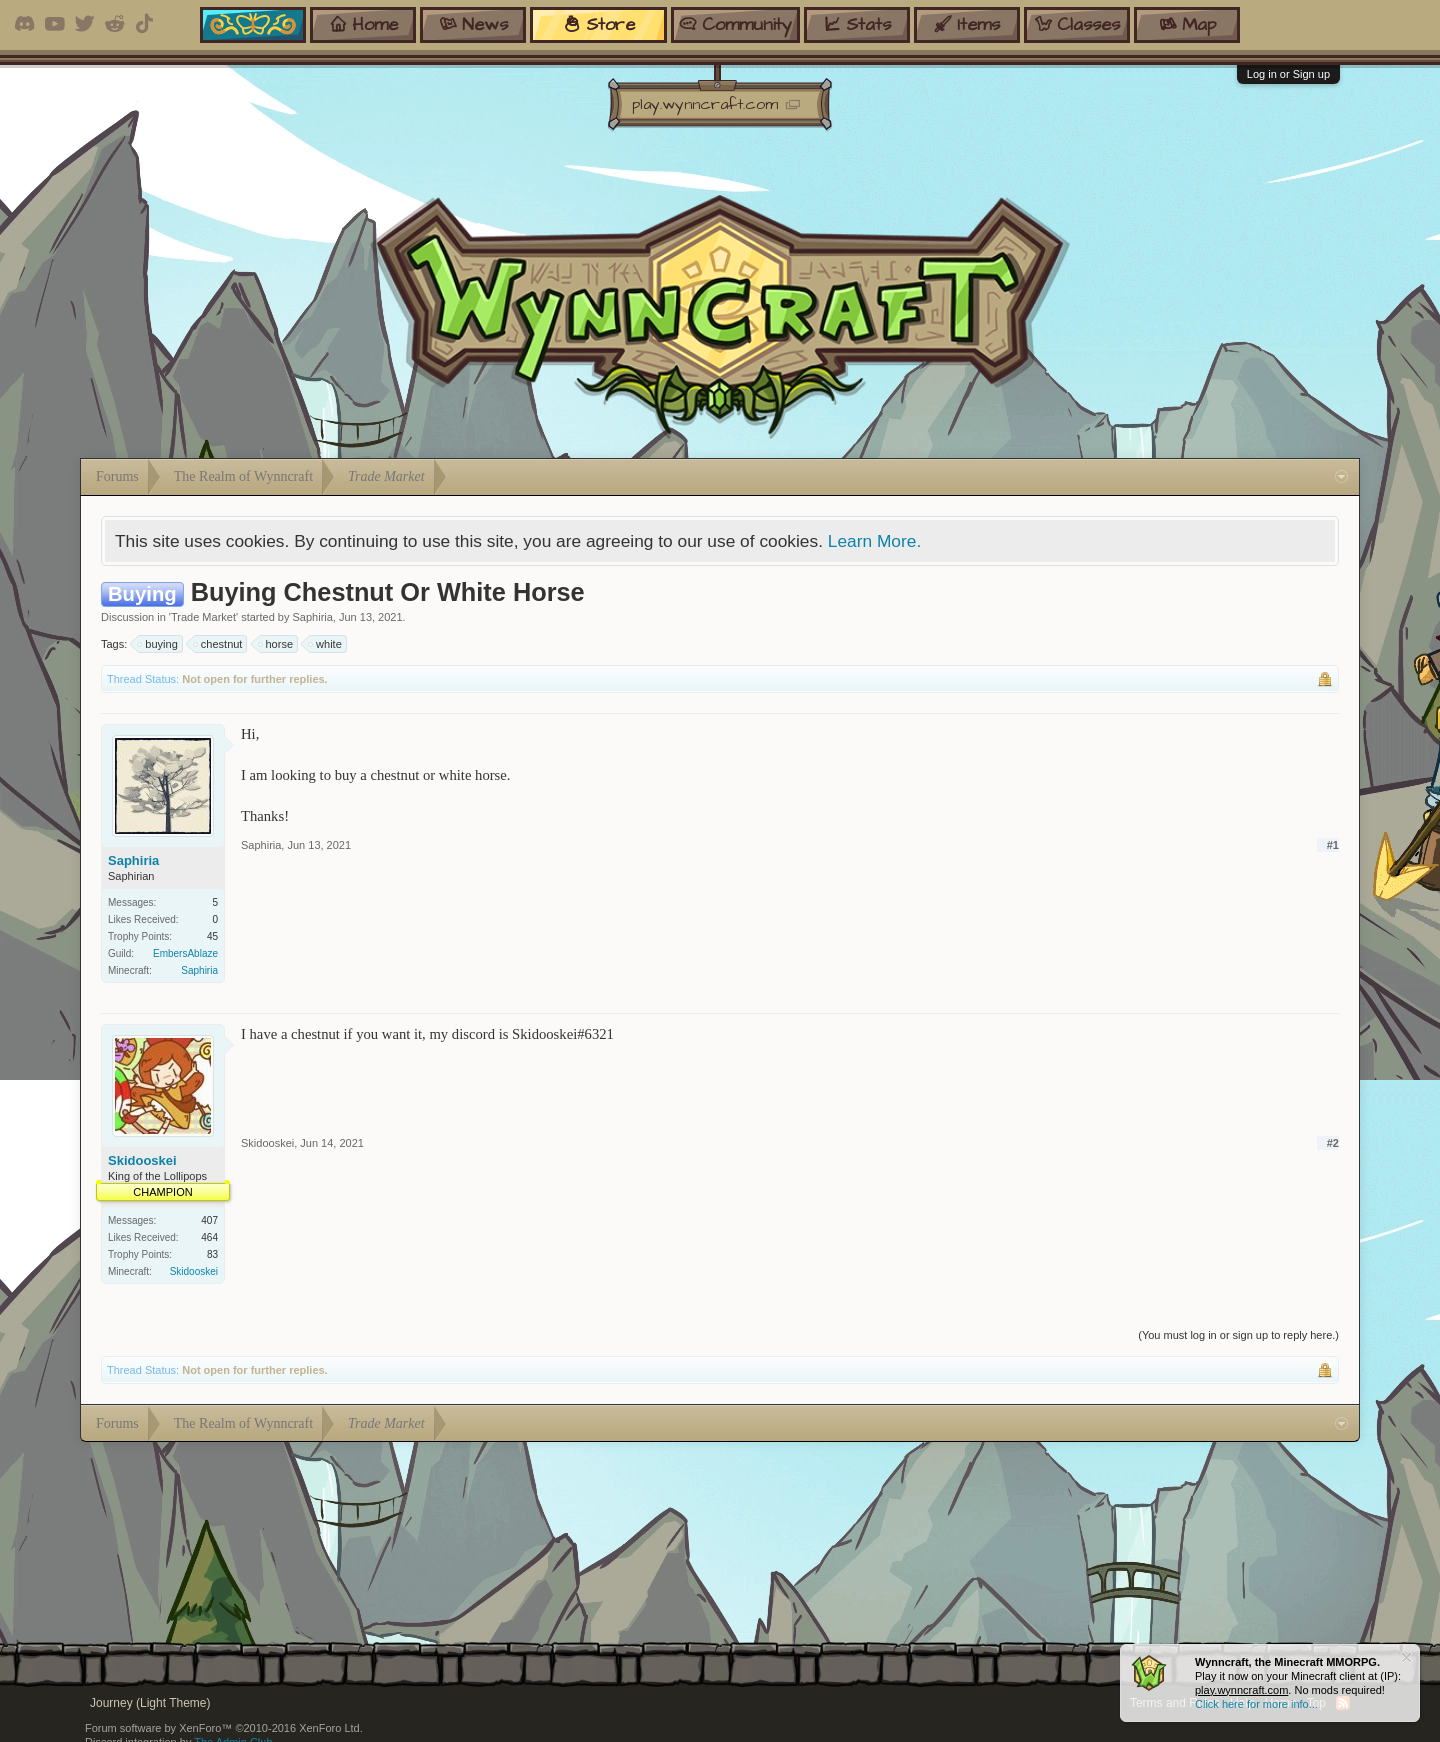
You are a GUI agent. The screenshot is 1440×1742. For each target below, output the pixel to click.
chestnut (219, 644)
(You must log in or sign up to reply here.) (1238, 1335)
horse (277, 644)
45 (212, 936)
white (326, 644)
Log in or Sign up (1288, 74)
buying (158, 644)
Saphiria (313, 617)
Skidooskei (142, 1160)
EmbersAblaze (185, 953)
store (599, 24)
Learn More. (874, 541)
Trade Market (203, 617)
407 (209, 1220)
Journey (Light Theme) (150, 1703)
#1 (1333, 845)
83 (212, 1254)
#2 (1333, 1143)
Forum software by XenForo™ (224, 1728)
